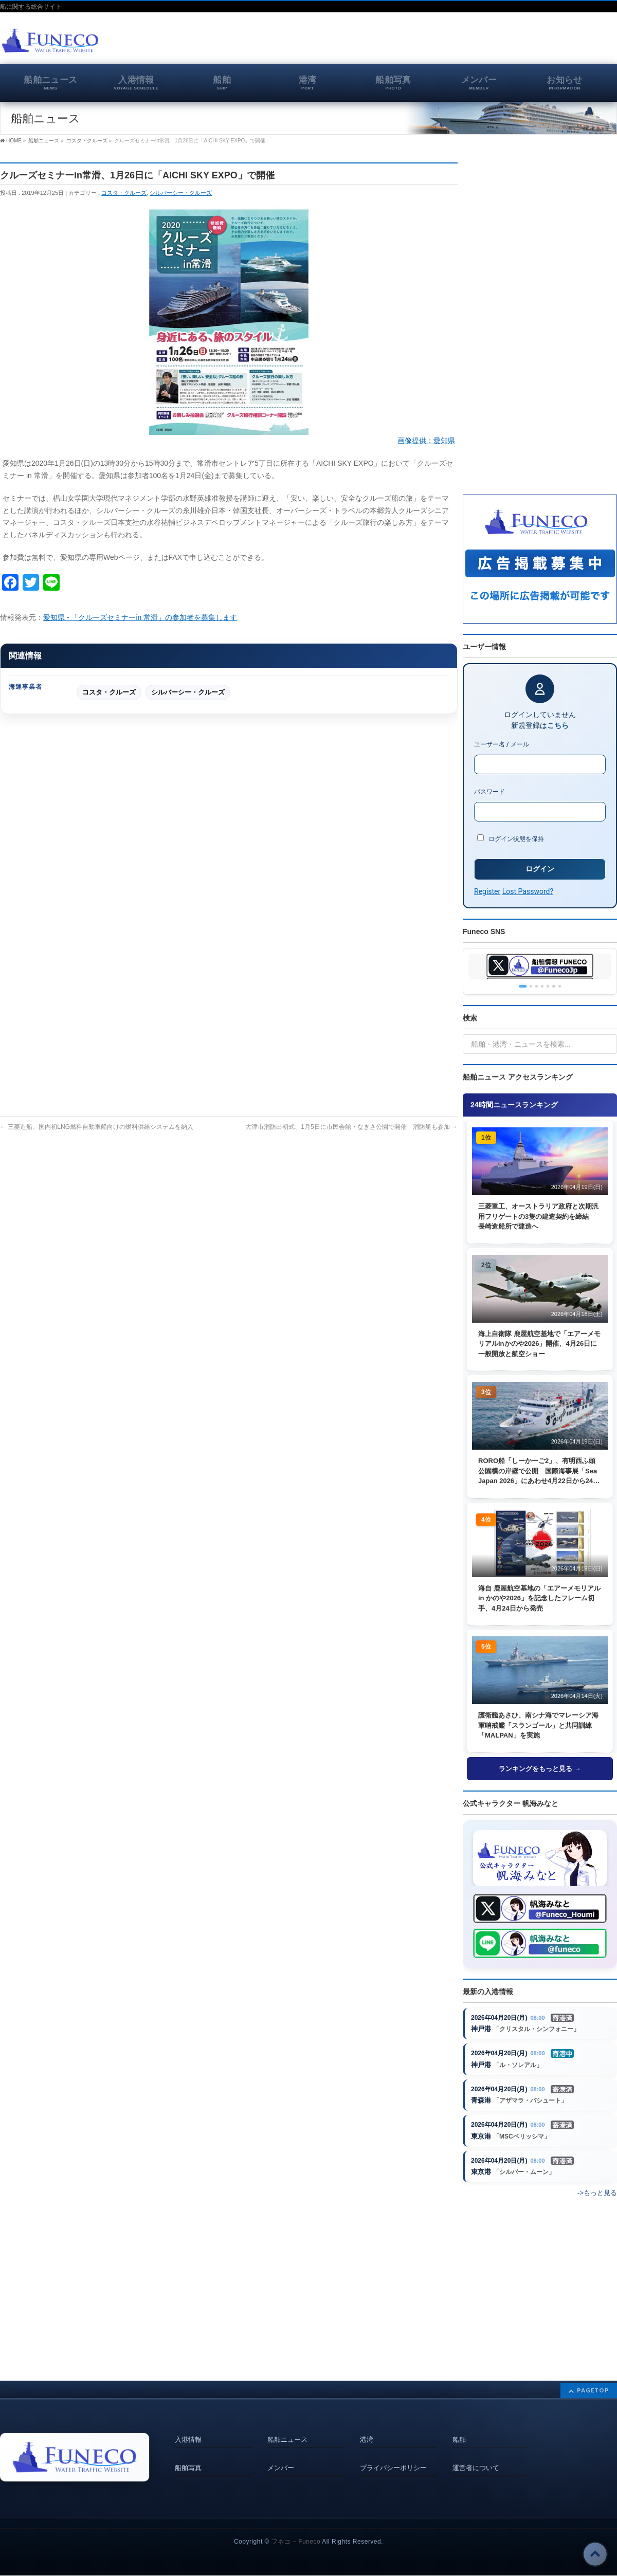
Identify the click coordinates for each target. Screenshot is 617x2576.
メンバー (280, 2459)
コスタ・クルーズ (124, 193)
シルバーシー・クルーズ (181, 193)
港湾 (366, 2436)
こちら (558, 725)
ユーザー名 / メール (501, 744)
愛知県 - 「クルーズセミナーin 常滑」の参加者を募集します (140, 617)
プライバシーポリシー (393, 2459)
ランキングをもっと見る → (540, 1769)
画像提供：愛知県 (426, 440)
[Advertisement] (496, 43)
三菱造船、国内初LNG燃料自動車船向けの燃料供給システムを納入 (96, 1126)
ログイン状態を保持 (510, 838)
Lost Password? (527, 891)
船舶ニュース (287, 2436)
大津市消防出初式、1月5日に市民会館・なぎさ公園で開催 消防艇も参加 (351, 1126)
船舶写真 (188, 2459)
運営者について (475, 2459)
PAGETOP (593, 2390)
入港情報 (188, 2436)
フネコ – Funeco (295, 2542)
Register (487, 891)
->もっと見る (597, 2204)
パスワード (489, 791)
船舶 (459, 2436)
